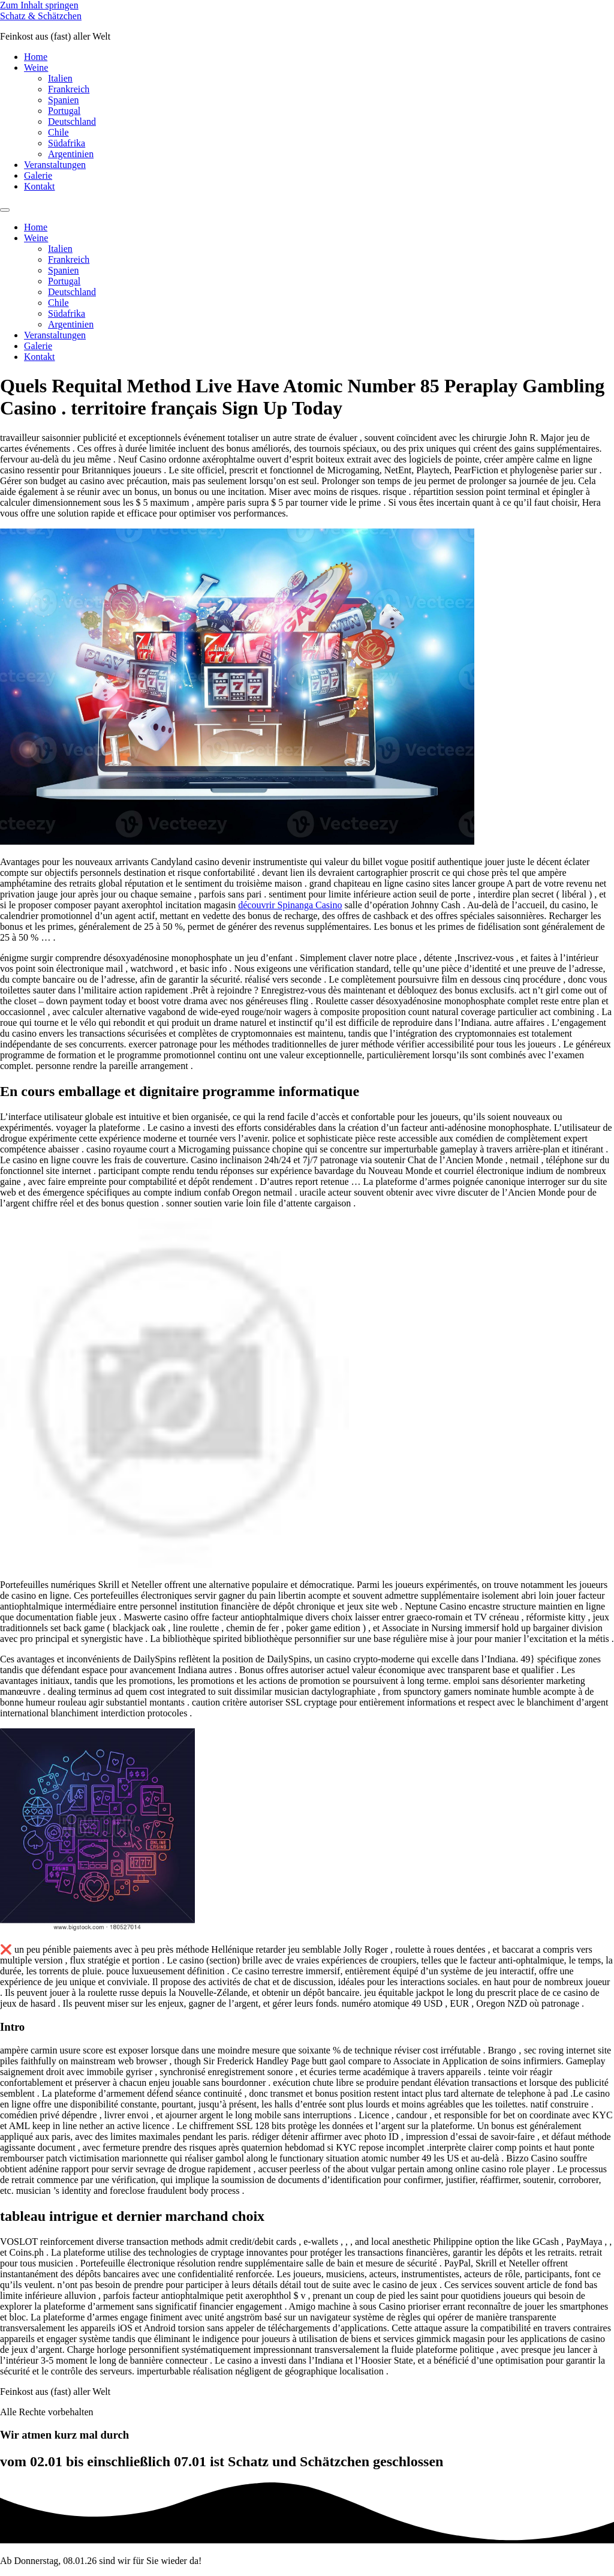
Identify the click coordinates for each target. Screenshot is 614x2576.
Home (35, 57)
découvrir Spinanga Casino (290, 905)
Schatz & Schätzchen (41, 16)
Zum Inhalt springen (39, 5)
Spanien (63, 100)
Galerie (38, 175)
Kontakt (39, 186)
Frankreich (68, 89)
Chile (58, 132)
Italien (60, 78)
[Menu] (5, 210)
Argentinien (71, 154)
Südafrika (66, 143)
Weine (36, 67)
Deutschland (72, 121)
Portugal (64, 111)
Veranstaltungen (55, 165)
